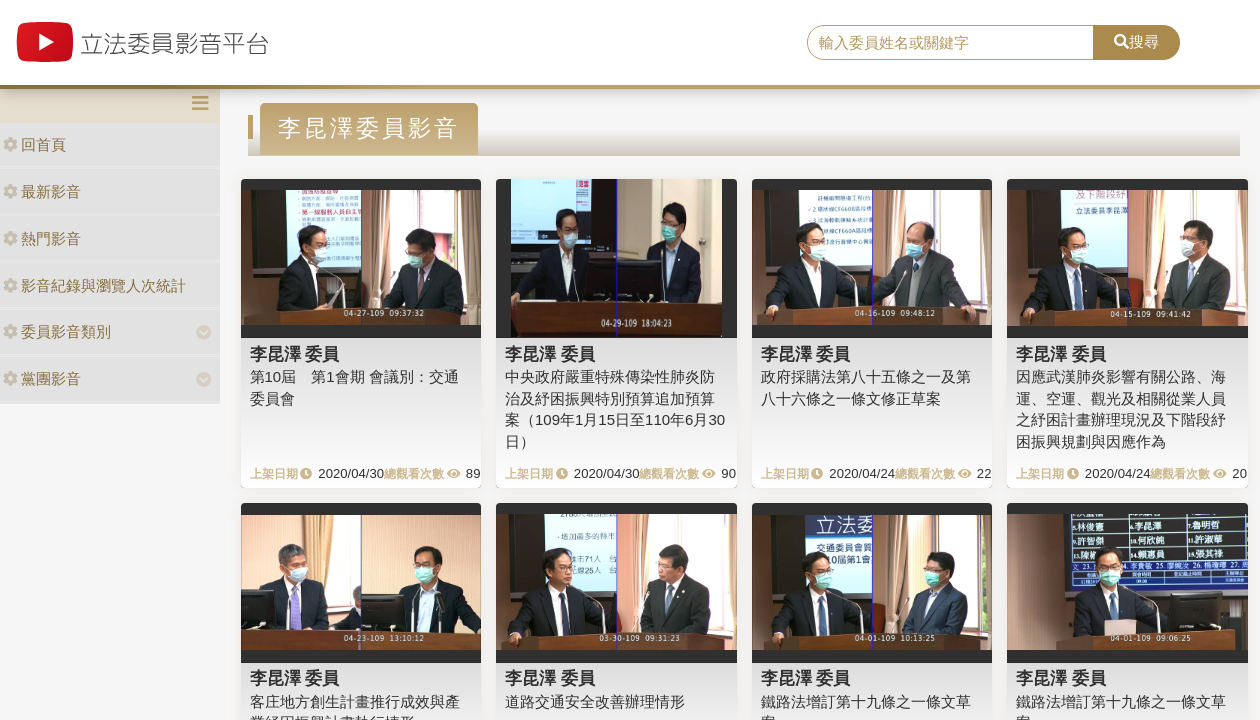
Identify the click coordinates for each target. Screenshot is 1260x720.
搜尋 (1136, 41)
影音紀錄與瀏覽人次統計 (94, 285)
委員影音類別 (57, 331)
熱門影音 (42, 238)
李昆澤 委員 (295, 354)
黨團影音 (42, 378)
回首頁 (34, 144)
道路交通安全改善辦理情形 (595, 701)
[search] (950, 43)
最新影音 (42, 191)
